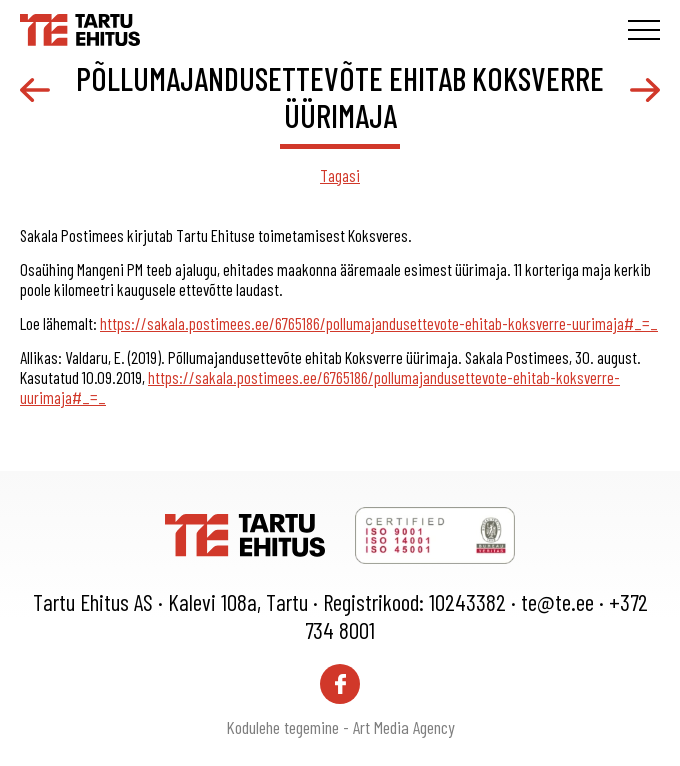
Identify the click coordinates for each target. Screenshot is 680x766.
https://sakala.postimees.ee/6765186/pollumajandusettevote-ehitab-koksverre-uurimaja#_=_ (379, 323)
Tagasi (340, 175)
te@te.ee (557, 602)
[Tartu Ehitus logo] (80, 27)
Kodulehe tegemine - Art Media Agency (340, 727)
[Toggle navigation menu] (644, 30)
